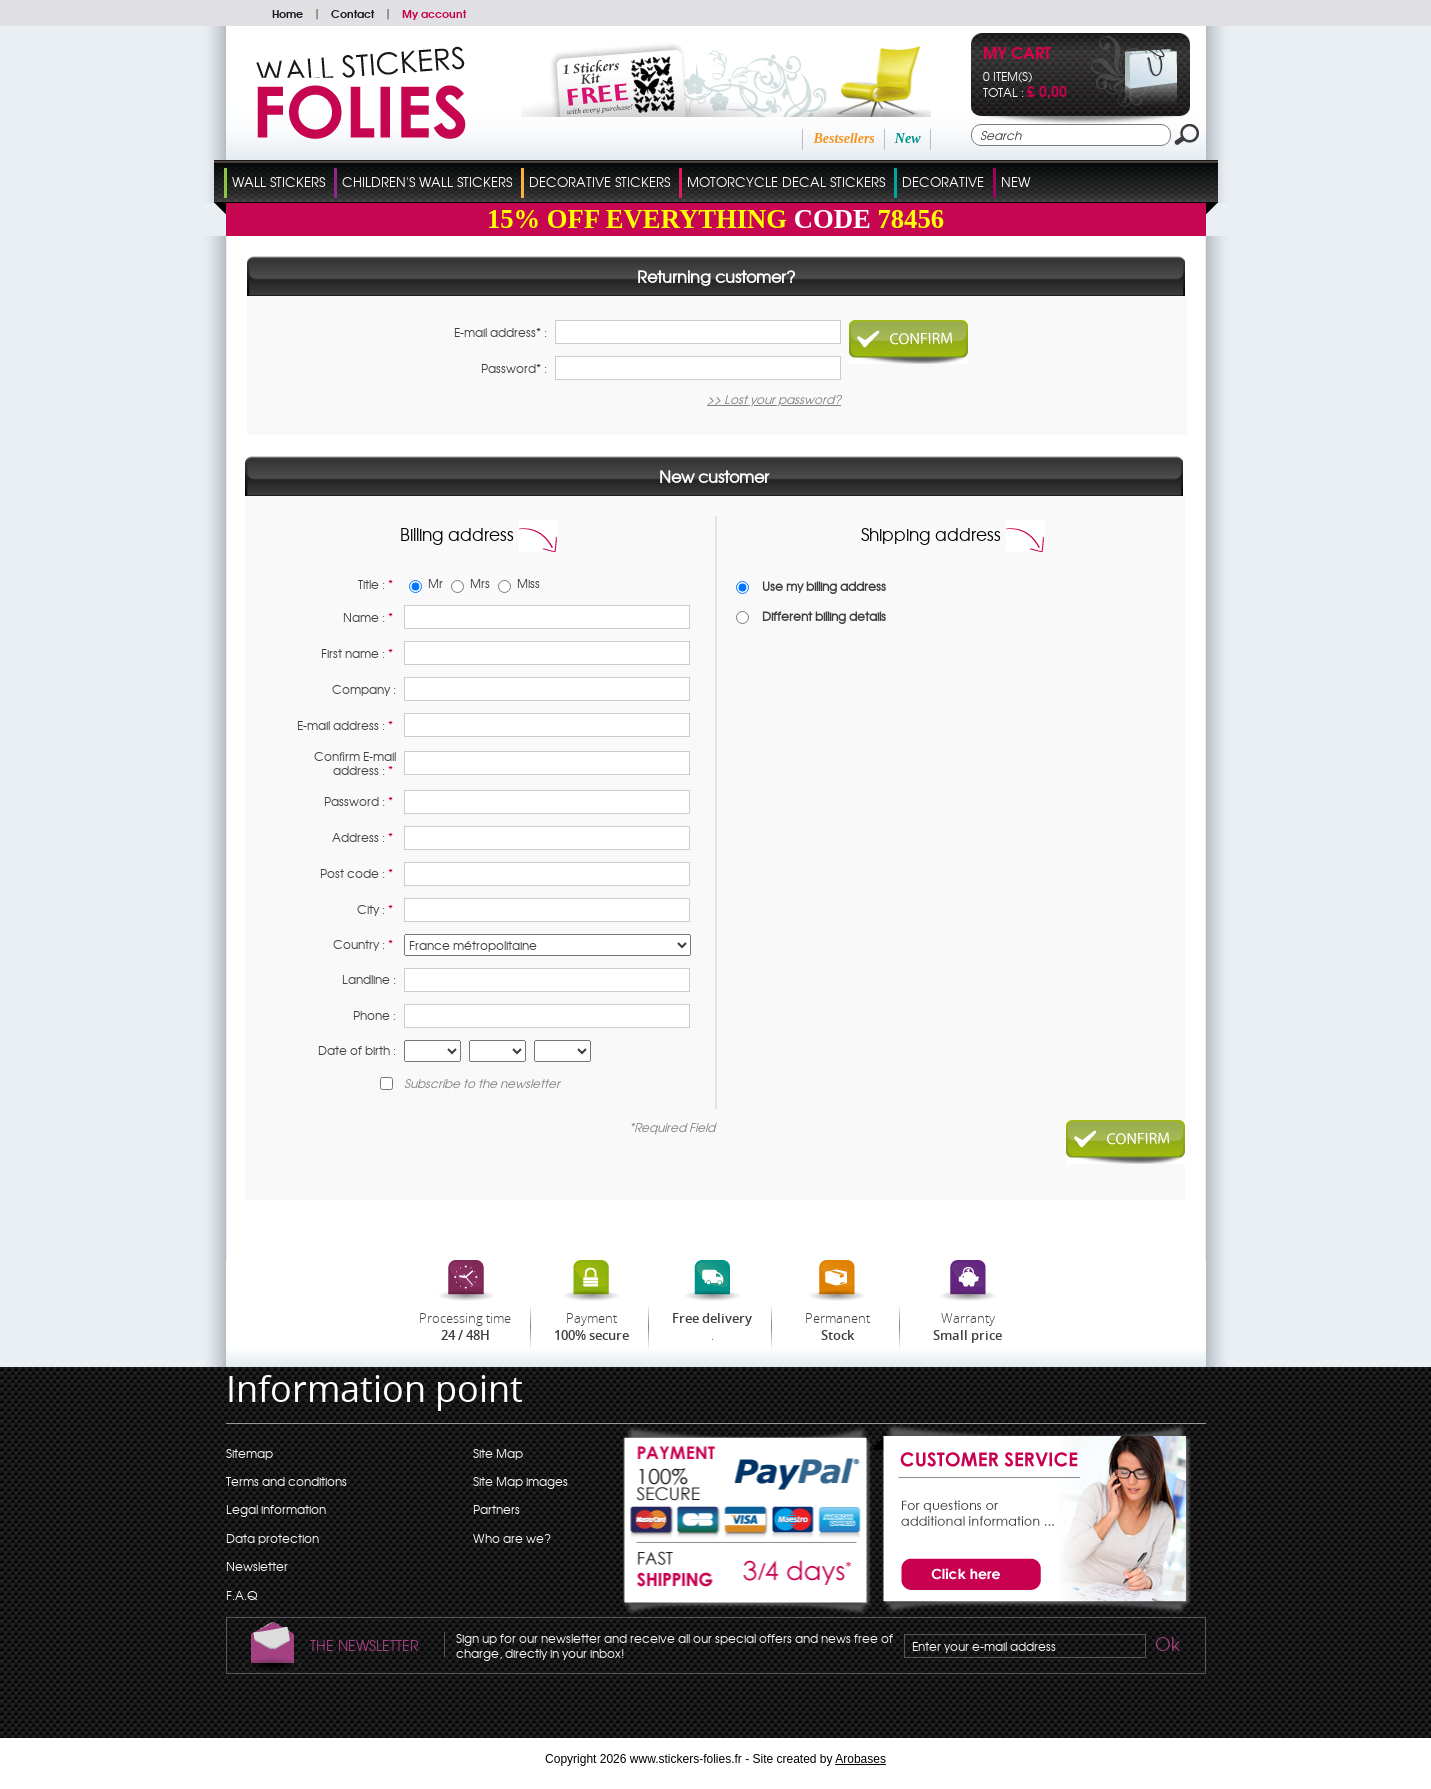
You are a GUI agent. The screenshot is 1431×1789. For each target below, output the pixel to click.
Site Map (498, 1453)
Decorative (943, 181)
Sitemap (249, 1453)
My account (434, 13)
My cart (1017, 54)
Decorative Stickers (599, 181)
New (908, 138)
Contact (352, 13)
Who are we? (512, 1538)
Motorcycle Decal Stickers (786, 181)
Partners (496, 1509)
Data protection (272, 1538)
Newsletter (257, 1566)
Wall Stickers (278, 181)
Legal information (276, 1509)
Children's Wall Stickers (427, 181)
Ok (1166, 1647)
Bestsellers (843, 138)
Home (287, 13)
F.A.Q (241, 1595)
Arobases (860, 1759)
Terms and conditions (286, 1481)
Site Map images (520, 1481)
